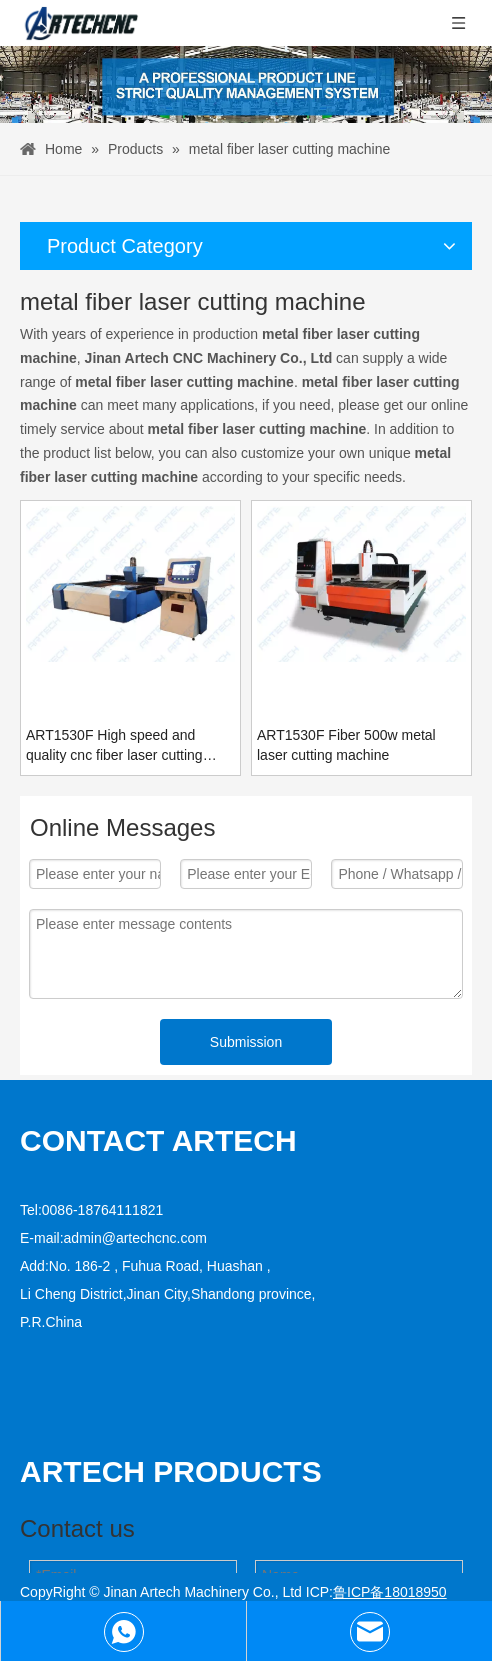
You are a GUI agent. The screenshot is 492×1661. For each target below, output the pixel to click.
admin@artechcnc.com (135, 1238)
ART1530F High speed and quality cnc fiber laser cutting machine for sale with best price (124, 746)
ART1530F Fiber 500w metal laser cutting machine (346, 745)
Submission (246, 1042)
